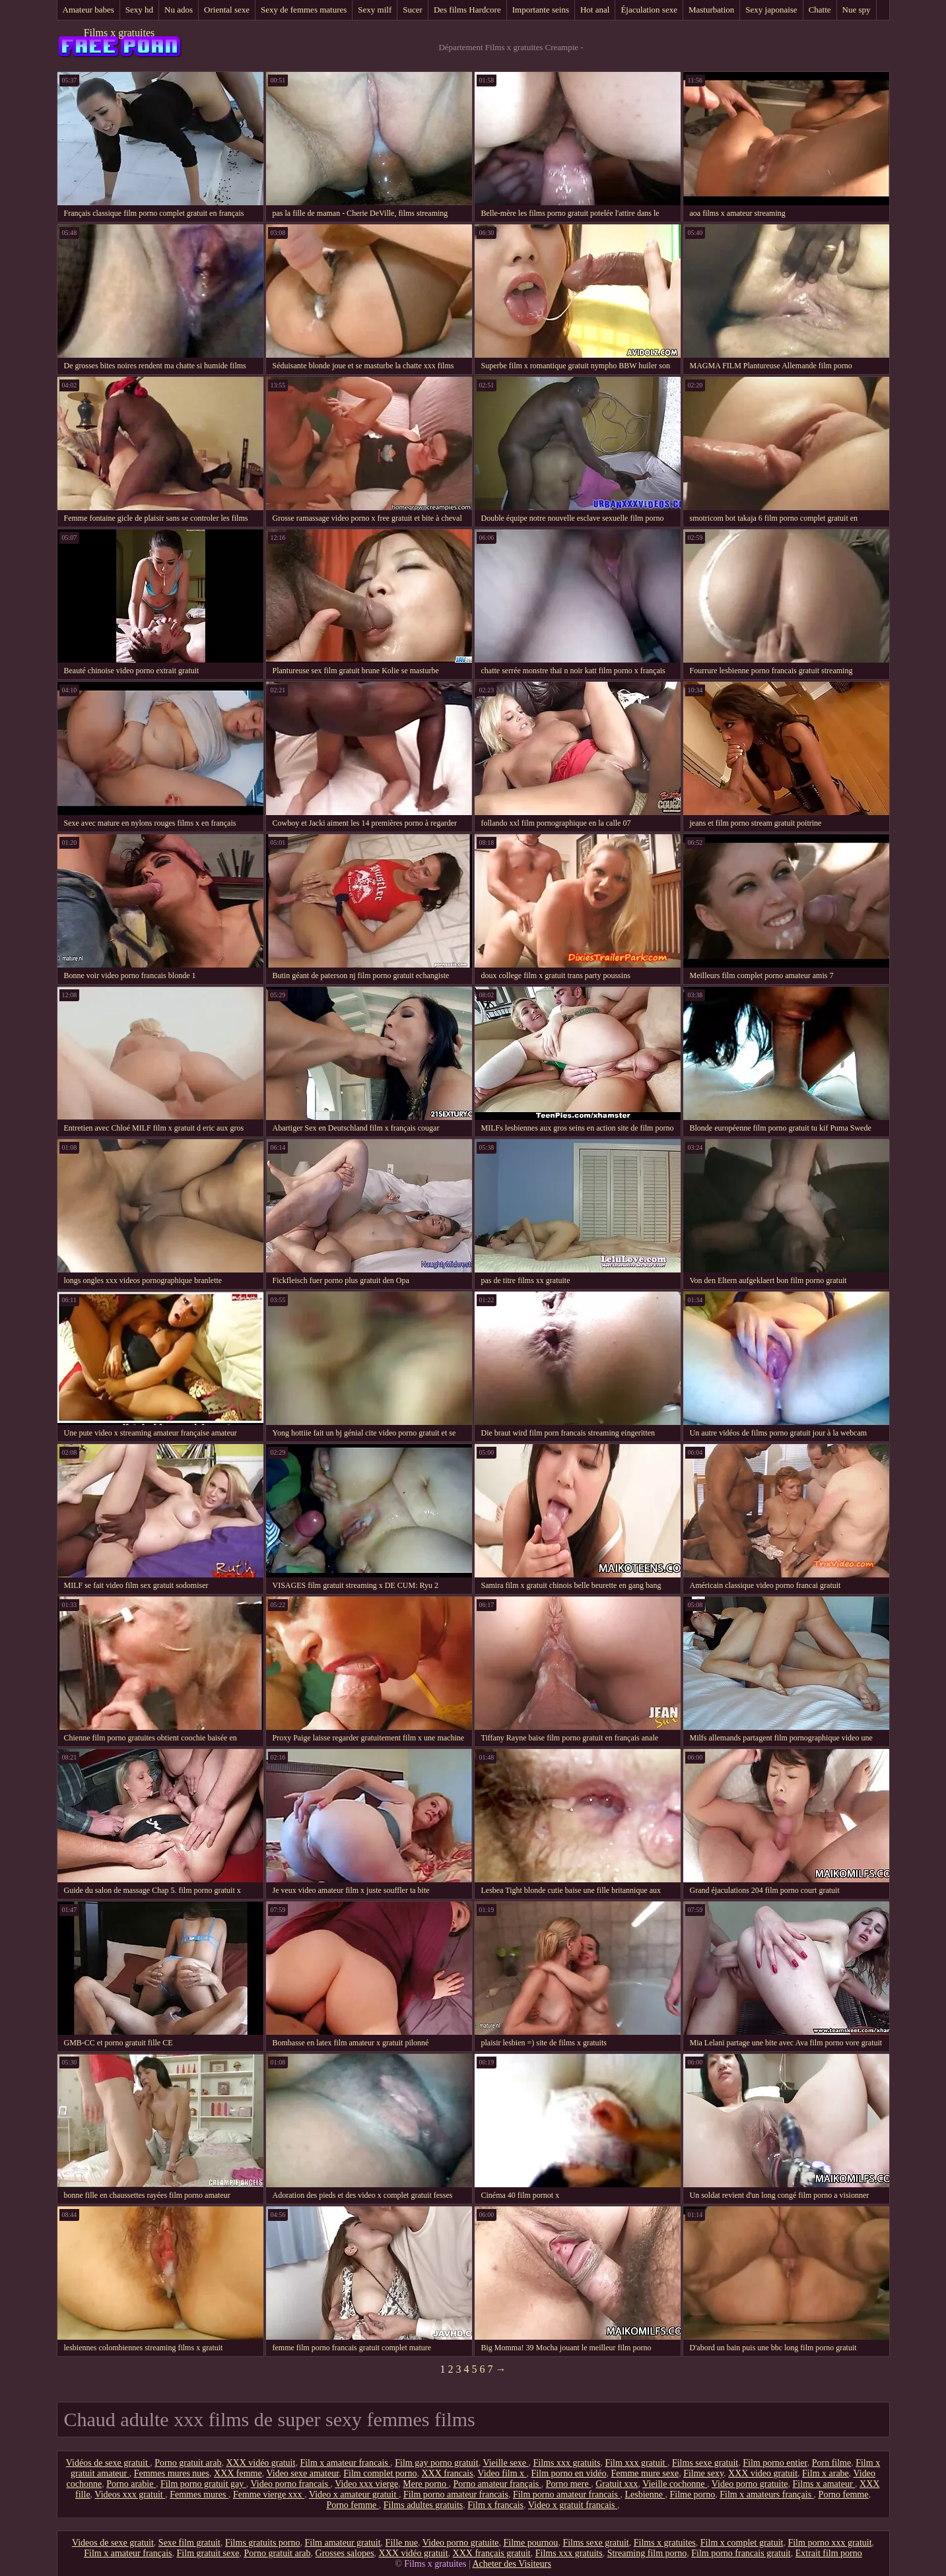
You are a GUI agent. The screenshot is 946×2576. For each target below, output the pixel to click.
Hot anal (594, 10)
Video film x (501, 2473)
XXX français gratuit (492, 2553)
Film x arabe (825, 2473)
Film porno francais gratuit (740, 2553)
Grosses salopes (345, 2553)
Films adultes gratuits (423, 2505)
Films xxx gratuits (567, 2463)
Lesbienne (645, 2494)
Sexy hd (139, 10)
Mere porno (425, 2484)
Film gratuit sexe (208, 2553)
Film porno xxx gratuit (829, 2543)
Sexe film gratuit (189, 2543)
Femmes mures (199, 2494)
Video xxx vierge (366, 2484)
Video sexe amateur (302, 2473)
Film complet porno (380, 2473)
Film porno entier (775, 2463)
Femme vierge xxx (268, 2494)
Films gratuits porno (262, 2543)
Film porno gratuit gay (203, 2484)
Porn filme (832, 2463)
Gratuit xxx (616, 2484)
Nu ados (178, 10)
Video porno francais (291, 2484)
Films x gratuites (119, 32)
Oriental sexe (227, 10)
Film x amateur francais (345, 2463)
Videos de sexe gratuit (113, 2543)
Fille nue (402, 2543)
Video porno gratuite (750, 2484)
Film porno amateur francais (455, 2494)
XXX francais (447, 2473)
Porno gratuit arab (187, 2463)
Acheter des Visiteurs (511, 2564)
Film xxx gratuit (636, 2463)
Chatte (820, 10)
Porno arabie (131, 2484)
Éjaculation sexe (649, 10)
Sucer (412, 10)
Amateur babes (88, 10)
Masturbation (711, 10)
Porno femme (844, 2494)
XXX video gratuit (762, 2473)
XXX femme (238, 2473)
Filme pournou (531, 2543)
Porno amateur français (497, 2484)
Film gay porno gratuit (436, 2463)
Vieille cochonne (674, 2484)
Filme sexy (703, 2473)
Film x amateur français (128, 2553)
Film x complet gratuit (742, 2543)
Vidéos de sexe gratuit (108, 2463)
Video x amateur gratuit (354, 2494)
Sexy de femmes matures (304, 10)
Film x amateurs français (766, 2494)
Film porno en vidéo (569, 2473)
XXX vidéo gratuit (260, 2463)
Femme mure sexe (645, 2473)
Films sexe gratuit (705, 2463)
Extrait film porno (828, 2553)
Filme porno (692, 2494)
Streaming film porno (647, 2553)
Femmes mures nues (171, 2473)
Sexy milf (374, 10)
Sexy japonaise (771, 10)
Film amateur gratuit (343, 2543)
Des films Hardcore (467, 10)
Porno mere (568, 2484)
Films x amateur (824, 2484)
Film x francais (495, 2505)
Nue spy (856, 10)
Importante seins (540, 10)
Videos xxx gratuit (129, 2494)
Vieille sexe (505, 2463)
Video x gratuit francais (572, 2505)
